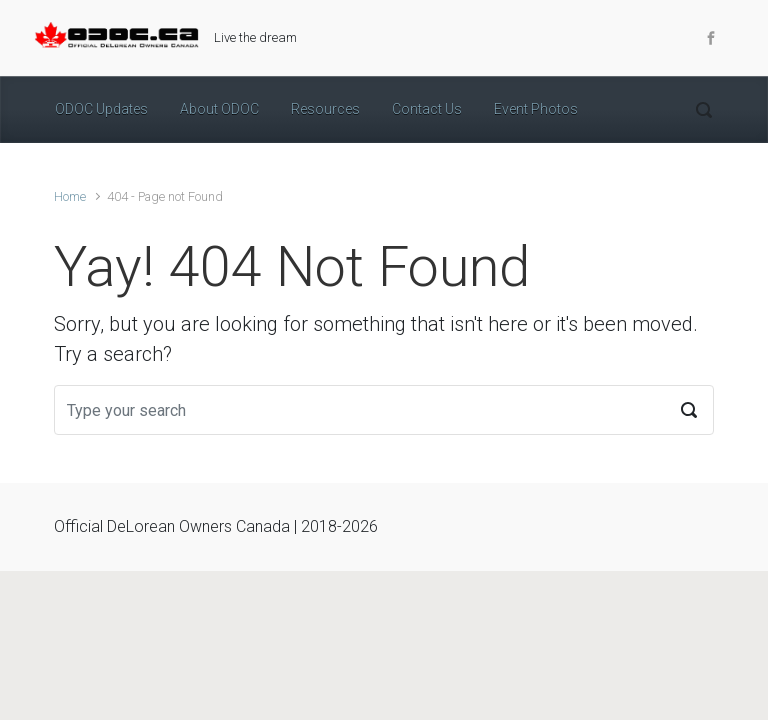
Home (70, 196)
